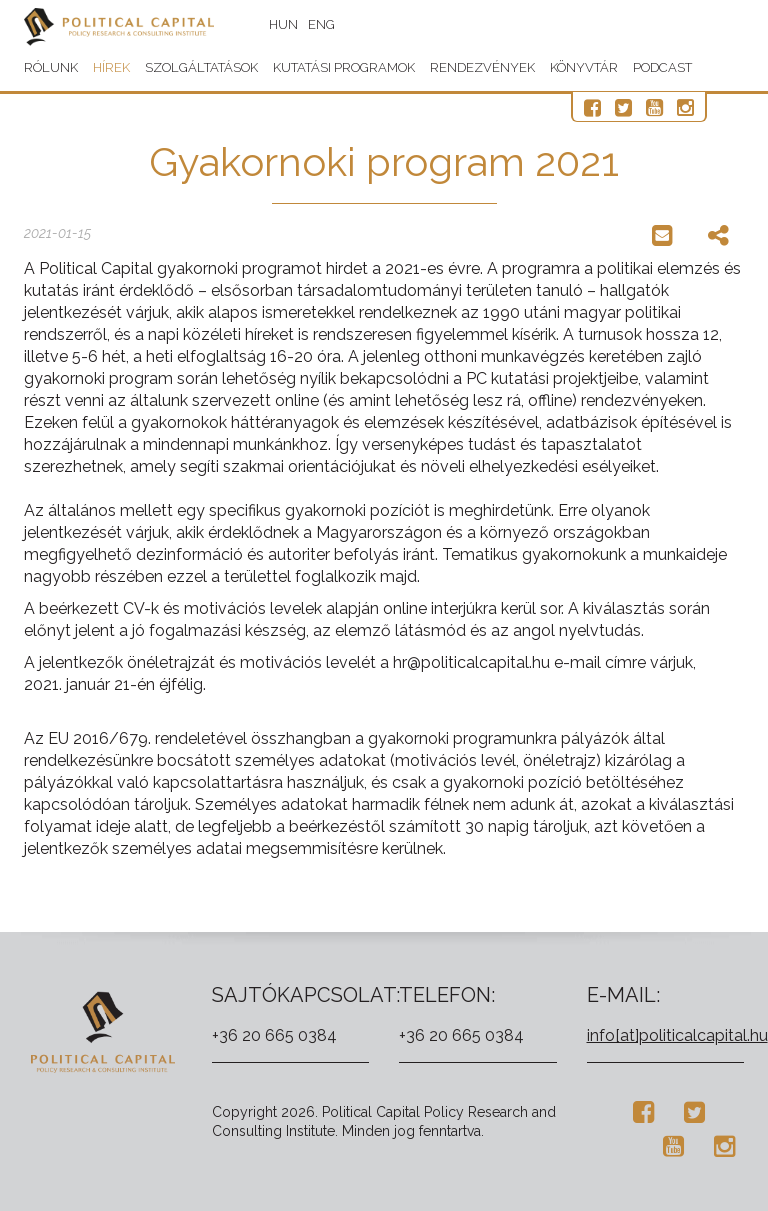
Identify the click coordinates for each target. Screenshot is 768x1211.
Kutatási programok (344, 67)
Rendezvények (482, 67)
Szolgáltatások (201, 67)
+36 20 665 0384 (274, 1035)
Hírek (111, 67)
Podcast (662, 67)
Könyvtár (584, 67)
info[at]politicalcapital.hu (677, 1035)
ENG (321, 24)
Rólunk (51, 67)
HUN (283, 24)
